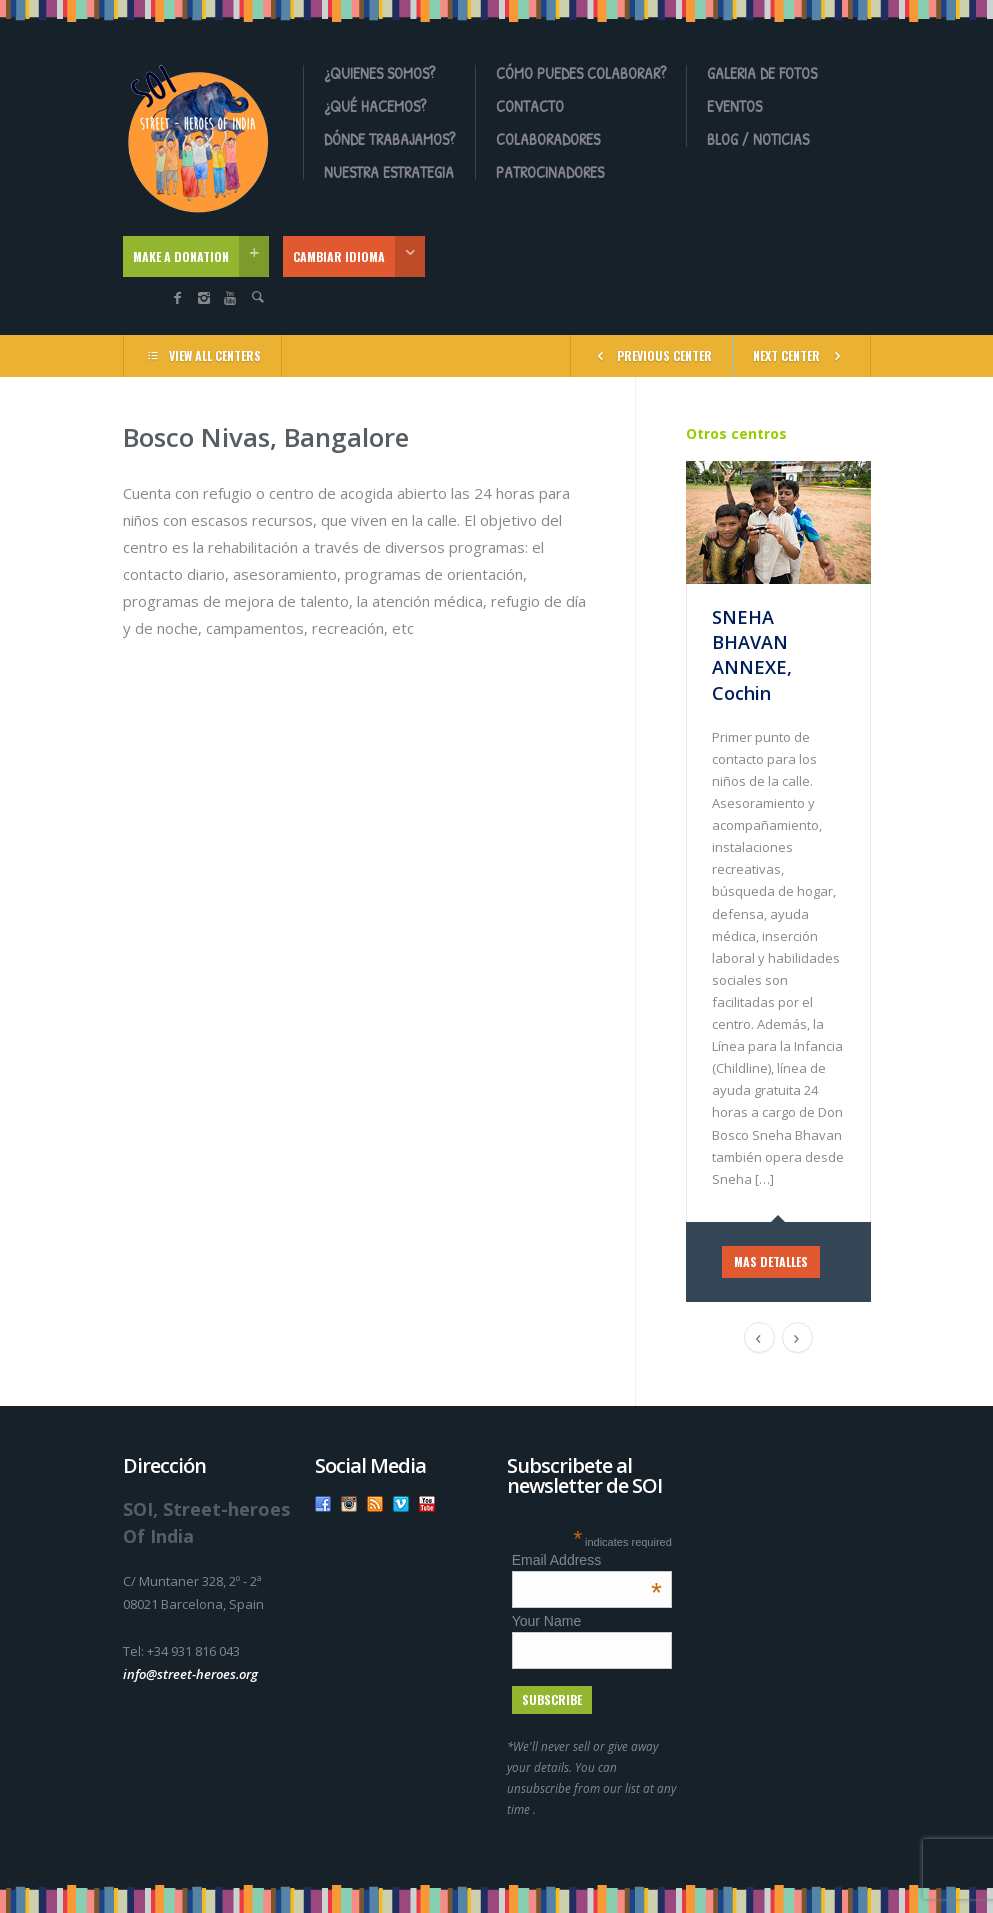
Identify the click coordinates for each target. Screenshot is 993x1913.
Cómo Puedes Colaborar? (581, 73)
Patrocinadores (550, 172)
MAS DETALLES (771, 1261)
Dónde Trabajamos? (389, 139)
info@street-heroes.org (190, 1674)
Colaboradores (548, 139)
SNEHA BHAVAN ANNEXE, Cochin (752, 655)
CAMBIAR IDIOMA (359, 256)
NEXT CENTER (801, 354)
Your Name (547, 1621)
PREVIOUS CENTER (651, 354)
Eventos (734, 106)
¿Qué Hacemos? (375, 106)
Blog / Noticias (758, 139)
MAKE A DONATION (201, 256)
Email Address (587, 1560)
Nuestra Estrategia (389, 172)
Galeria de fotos (762, 73)
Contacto (530, 106)
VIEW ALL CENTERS (203, 354)
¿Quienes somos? (379, 73)
